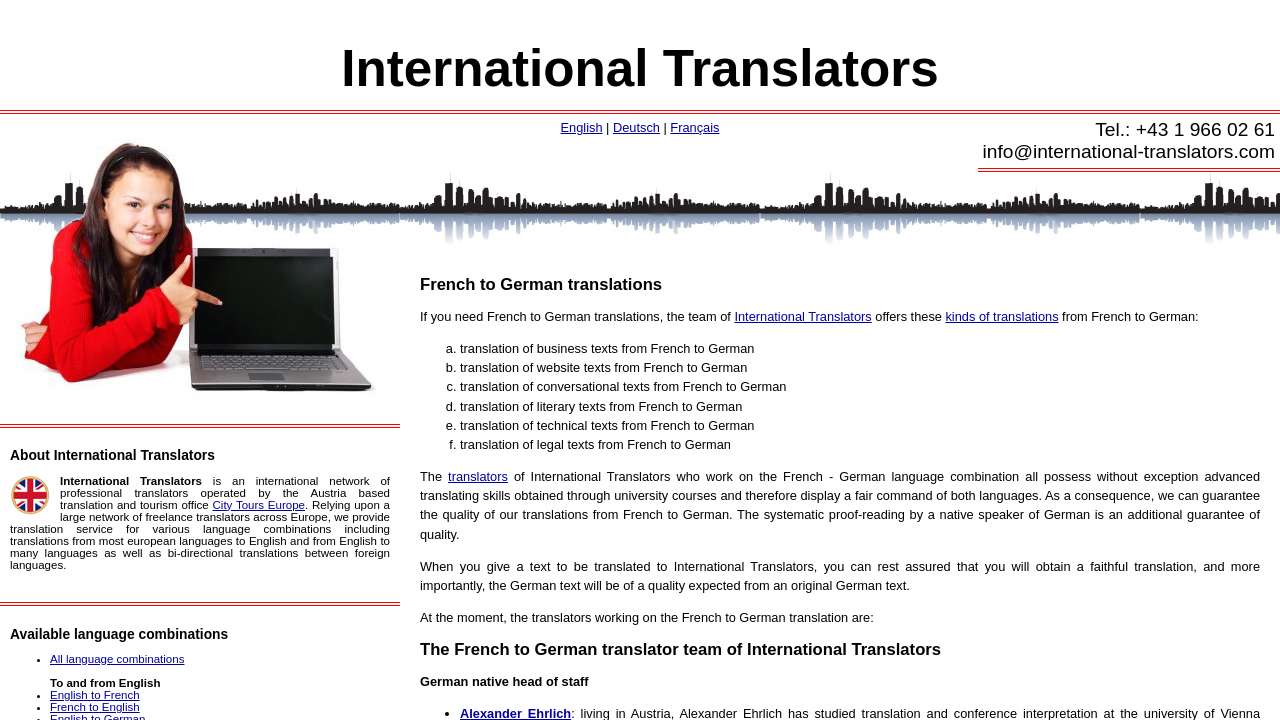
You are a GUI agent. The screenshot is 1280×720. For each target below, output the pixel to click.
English (582, 127)
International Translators (639, 68)
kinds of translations (1001, 316)
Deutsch (636, 127)
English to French (95, 695)
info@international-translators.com (1129, 151)
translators (478, 476)
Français (694, 127)
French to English (95, 707)
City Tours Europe (259, 505)
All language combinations (117, 659)
